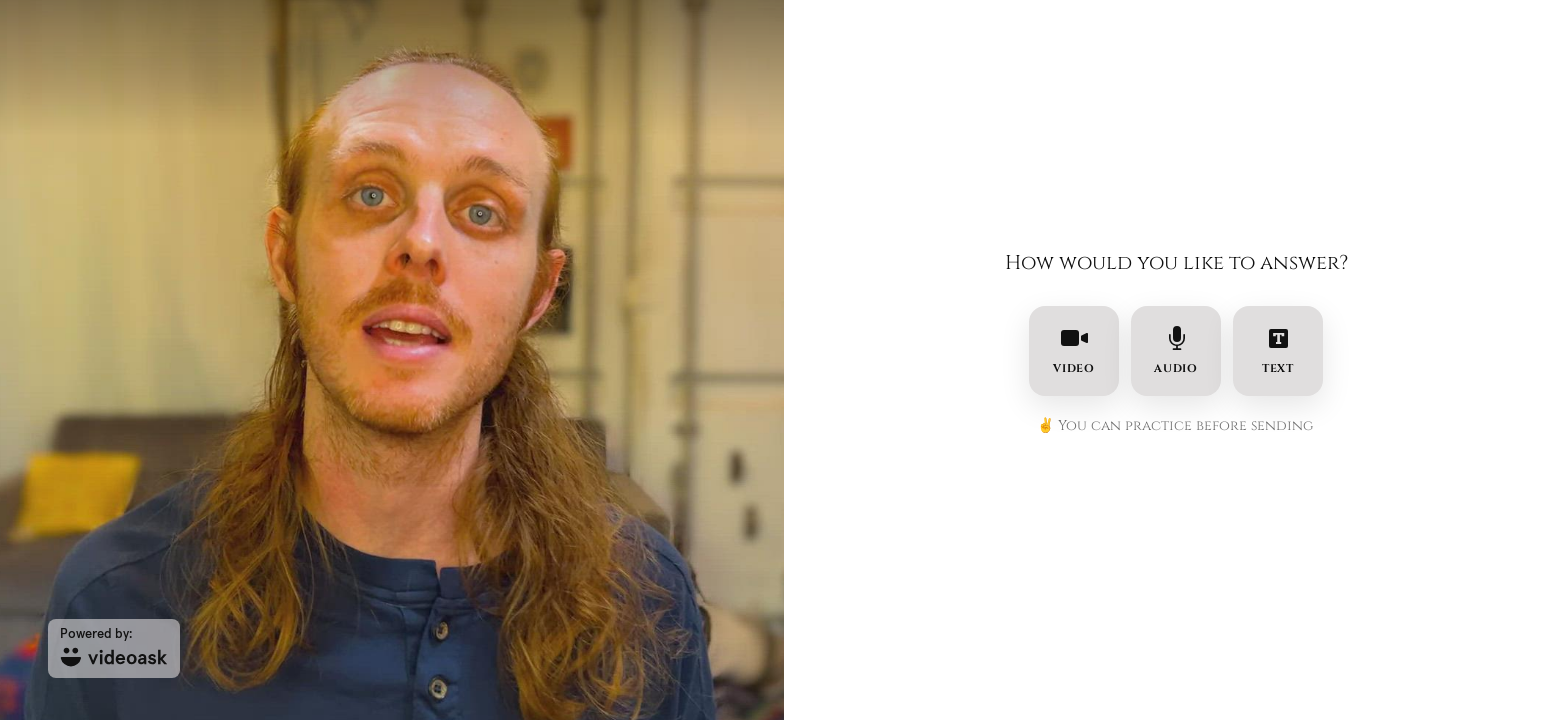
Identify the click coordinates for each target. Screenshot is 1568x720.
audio (1176, 351)
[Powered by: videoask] (114, 648)
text (1278, 351)
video (1074, 351)
